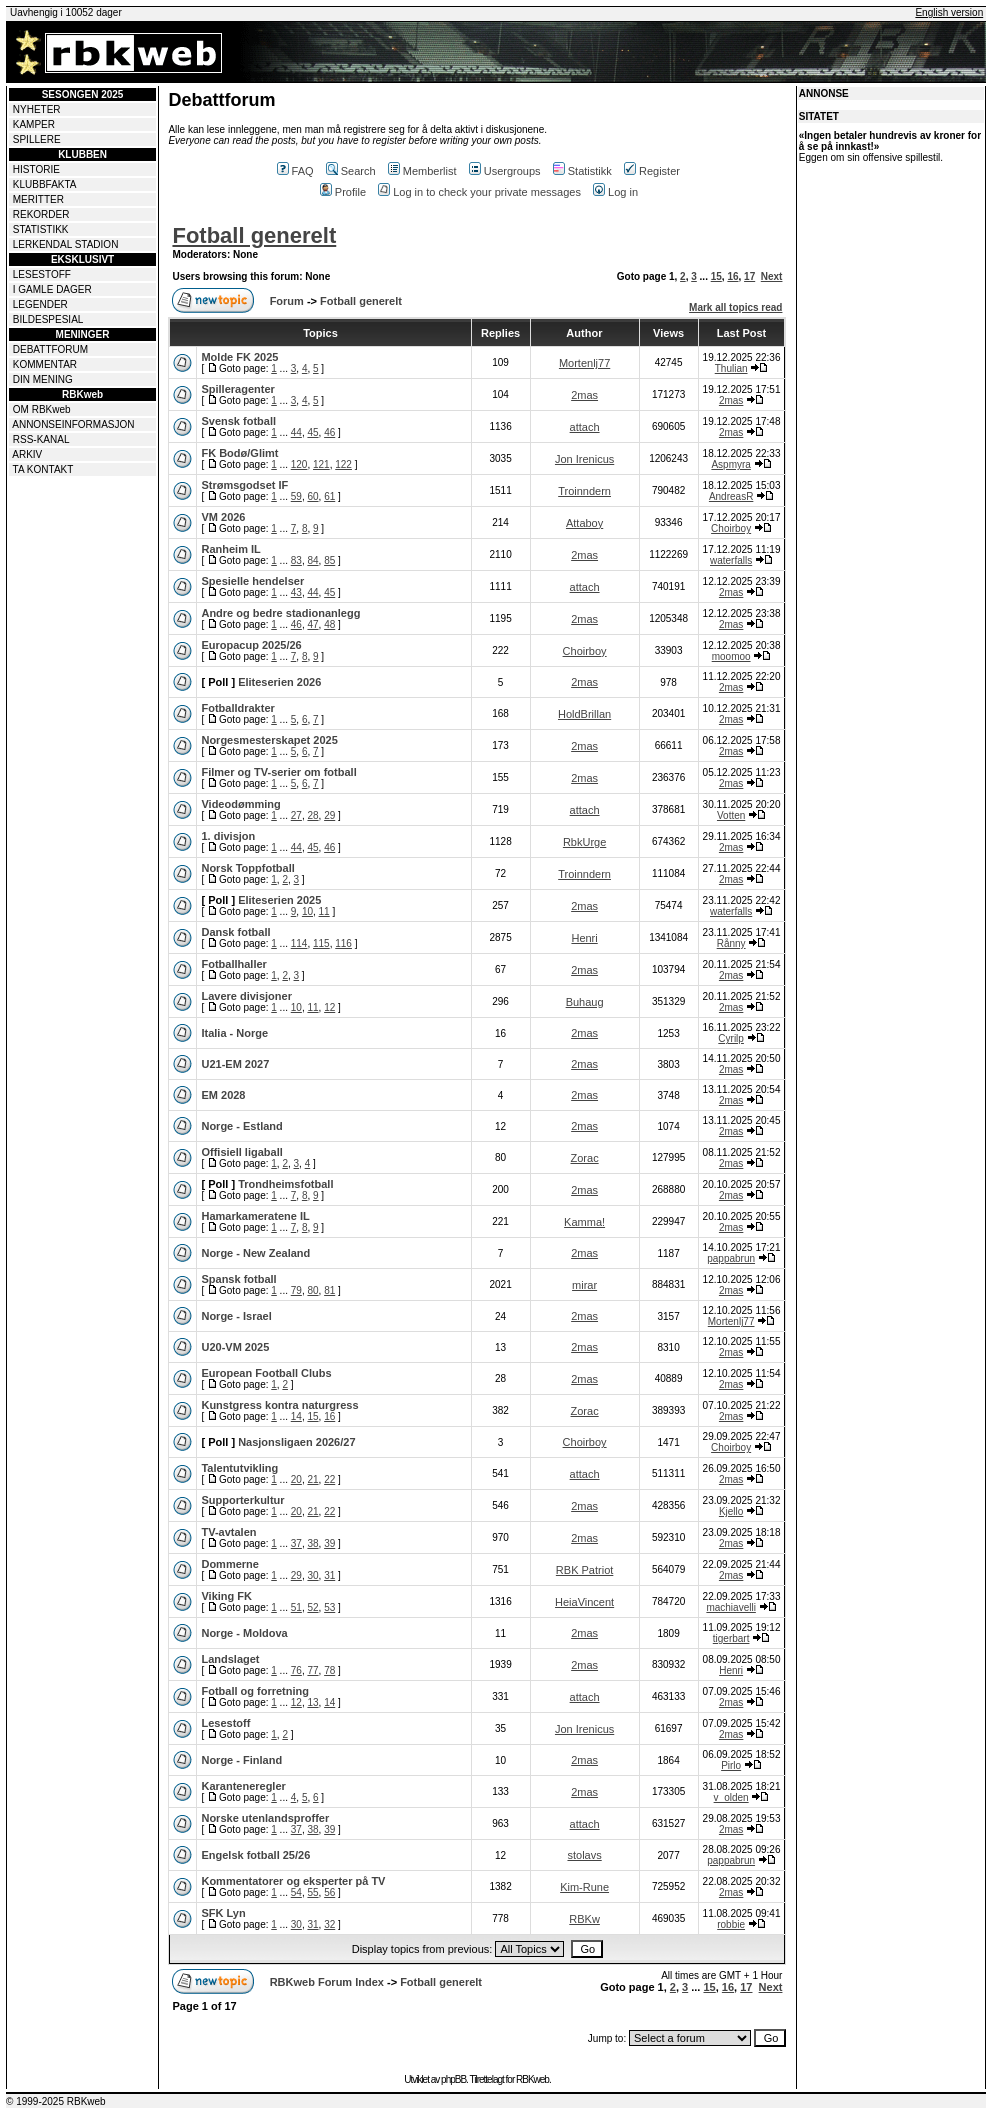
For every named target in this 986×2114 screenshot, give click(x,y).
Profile (343, 192)
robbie (731, 1924)
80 (312, 1290)
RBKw (584, 1919)
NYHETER (37, 109)
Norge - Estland (241, 1126)
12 (329, 1007)
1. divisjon (228, 836)
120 (299, 464)
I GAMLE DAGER (52, 289)
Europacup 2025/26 (251, 645)
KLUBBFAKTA (45, 184)
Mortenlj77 (584, 363)
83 (296, 560)
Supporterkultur (242, 1500)
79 (296, 1290)
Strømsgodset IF (244, 485)
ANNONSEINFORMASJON (73, 424)
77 (312, 1670)
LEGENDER (40, 304)
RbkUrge (584, 842)
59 (296, 496)
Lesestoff (225, 1723)
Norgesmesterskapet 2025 (269, 740)
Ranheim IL (230, 549)
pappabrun (731, 1258)
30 (312, 1575)
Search (351, 171)
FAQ (295, 171)
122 (343, 464)
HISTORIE (36, 169)
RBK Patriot (584, 1570)
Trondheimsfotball (285, 1184)
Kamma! (584, 1222)
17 (749, 276)
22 (329, 1479)
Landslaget (230, 1659)
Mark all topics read (735, 307)
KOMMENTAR (45, 364)
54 (296, 1892)
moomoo (731, 656)
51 (296, 1607)
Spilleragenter (237, 389)
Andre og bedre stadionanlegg (280, 613)
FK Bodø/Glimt (239, 453)
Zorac (585, 1158)
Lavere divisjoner (246, 996)
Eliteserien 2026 (279, 682)
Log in (615, 192)
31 (329, 1575)
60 (312, 496)
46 (329, 432)
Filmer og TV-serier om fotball (278, 772)
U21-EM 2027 (235, 1064)
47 (312, 624)
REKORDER (41, 214)
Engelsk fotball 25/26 (255, 1855)
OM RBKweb (42, 409)
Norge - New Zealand (255, 1253)
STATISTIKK (41, 229)
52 (312, 1607)
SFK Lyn (223, 1913)
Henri (584, 938)
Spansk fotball (238, 1279)
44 (296, 432)
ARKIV (27, 454)
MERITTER (38, 199)
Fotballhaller (233, 964)
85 (329, 560)
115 (321, 943)
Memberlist (422, 171)
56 (329, 1892)
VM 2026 (223, 517)
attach (585, 427)
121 (321, 464)
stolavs (584, 1855)
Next (772, 276)
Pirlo (731, 1765)
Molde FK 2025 (239, 357)
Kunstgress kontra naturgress (279, 1405)
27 (296, 815)
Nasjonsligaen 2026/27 (296, 1442)
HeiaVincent (584, 1602)
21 (312, 1479)
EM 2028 (223, 1095)
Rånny (731, 943)
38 (312, 1543)
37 (296, 1543)
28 (312, 815)
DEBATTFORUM (50, 349)
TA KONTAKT (43, 469)
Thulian (731, 368)
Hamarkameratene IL (255, 1216)
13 (312, 1702)
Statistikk (582, 171)
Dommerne (229, 1564)
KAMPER (34, 124)
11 (324, 911)
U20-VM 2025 (235, 1347)
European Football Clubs (266, 1373)
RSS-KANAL (41, 439)
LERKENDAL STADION (66, 244)
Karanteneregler (243, 1786)
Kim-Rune (584, 1887)
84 (312, 560)
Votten (731, 815)
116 (343, 943)
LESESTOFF (42, 274)
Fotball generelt (254, 235)
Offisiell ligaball (241, 1152)
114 (299, 943)
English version (949, 12)
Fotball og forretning (255, 1691)
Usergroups (505, 171)
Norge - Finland (241, 1760)
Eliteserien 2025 (279, 900)
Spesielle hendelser (252, 581)
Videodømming (240, 804)
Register (652, 171)
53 (329, 1607)
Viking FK (226, 1596)
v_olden (731, 1797)
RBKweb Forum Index (327, 1982)
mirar (584, 1285)
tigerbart (731, 1638)
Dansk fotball (235, 932)
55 (312, 1892)
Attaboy (584, 523)
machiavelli (730, 1607)
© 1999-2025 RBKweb (56, 2101)
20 (296, 1479)
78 (329, 1670)
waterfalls (731, 560)
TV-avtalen (228, 1532)
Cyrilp (731, 1038)
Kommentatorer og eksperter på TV (293, 1881)
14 (296, 1416)
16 (732, 276)
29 (329, 815)
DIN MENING (43, 379)
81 (329, 1290)
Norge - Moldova (244, 1633)
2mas (584, 395)
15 (716, 276)
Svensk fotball (238, 421)
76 (296, 1670)
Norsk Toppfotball (247, 868)
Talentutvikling (239, 1468)
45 (312, 432)
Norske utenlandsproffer (265, 1818)
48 (329, 624)
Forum (287, 301)
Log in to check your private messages (479, 192)
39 (329, 1543)
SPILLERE (37, 139)
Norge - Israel (236, 1316)
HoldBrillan (584, 714)
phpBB (453, 2079)
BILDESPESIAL (48, 319)
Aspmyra (730, 464)
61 (329, 496)
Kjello (731, 1511)
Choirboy (731, 528)
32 (329, 1924)
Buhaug (585, 1002)
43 (296, 592)
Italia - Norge (234, 1033)
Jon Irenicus (584, 459)
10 (307, 911)
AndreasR (731, 496)
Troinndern (584, 491)
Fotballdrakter (237, 708)
